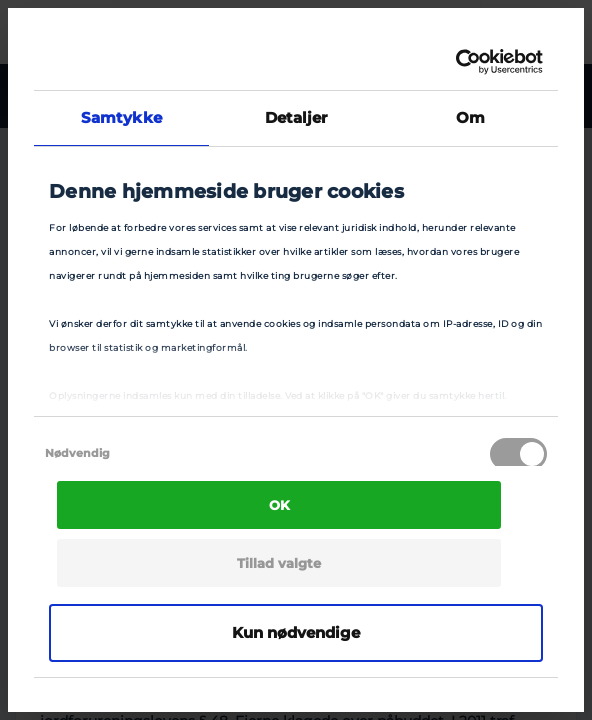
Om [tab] (470, 117)
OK (279, 505)
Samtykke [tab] (121, 117)
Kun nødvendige (296, 632)
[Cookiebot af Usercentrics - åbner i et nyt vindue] (455, 62)
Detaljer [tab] (296, 117)
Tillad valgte (279, 563)
